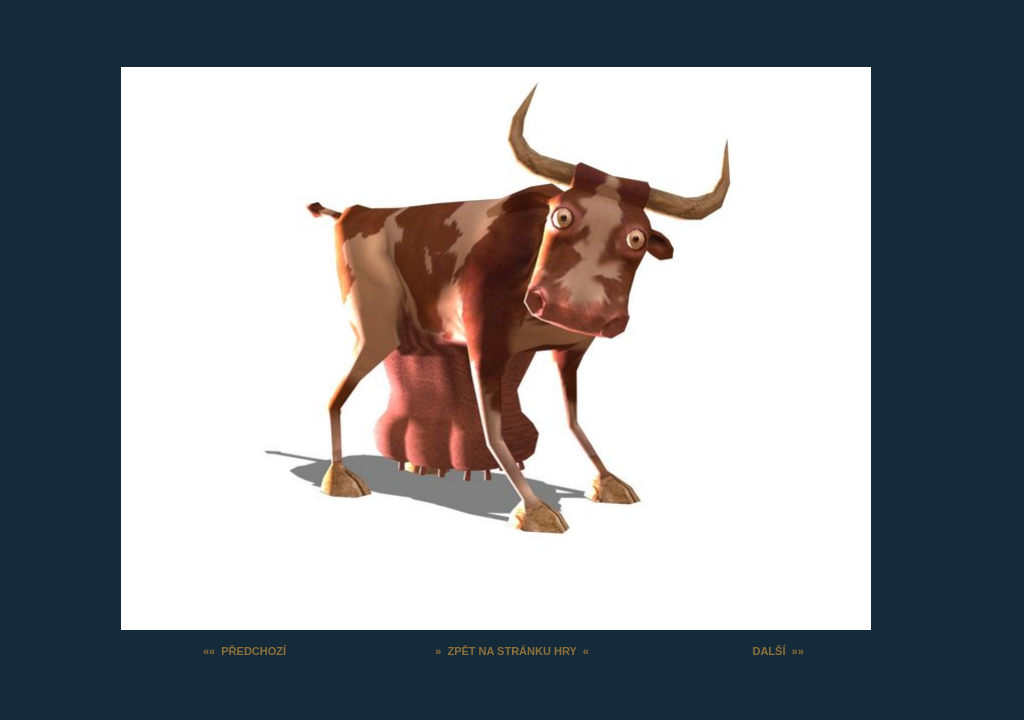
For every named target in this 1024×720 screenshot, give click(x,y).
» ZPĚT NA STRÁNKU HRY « (512, 651)
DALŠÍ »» (777, 651)
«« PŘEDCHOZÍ (244, 651)
